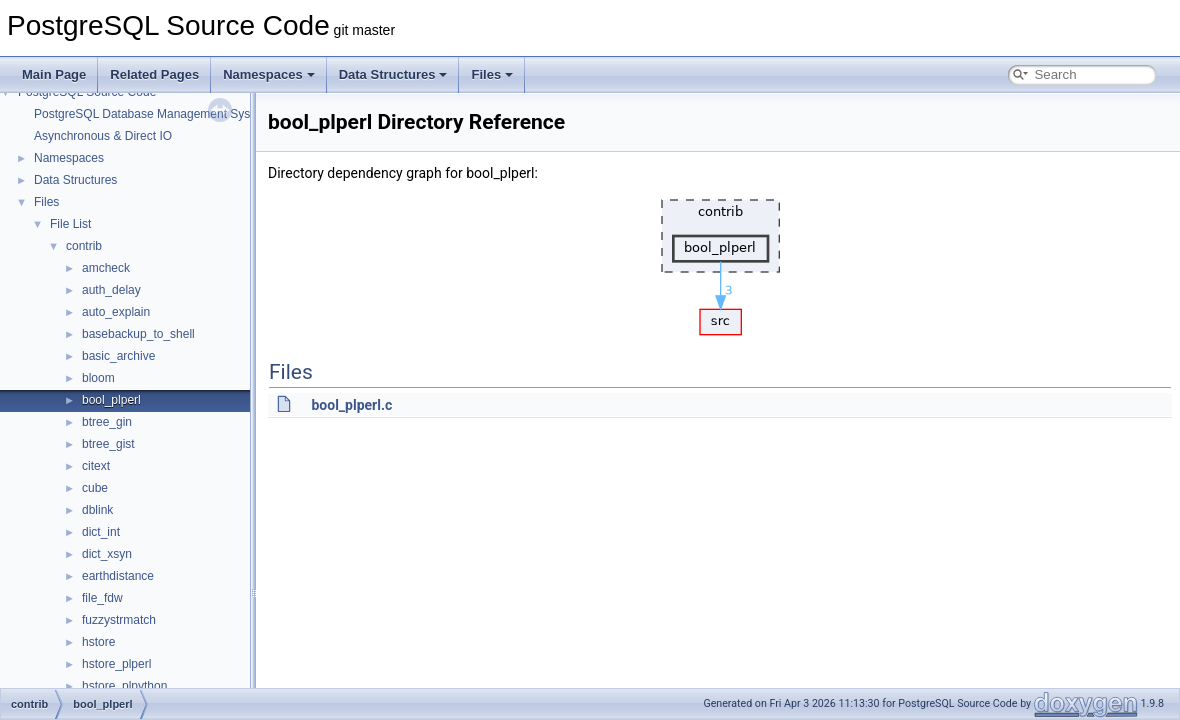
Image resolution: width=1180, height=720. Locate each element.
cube (95, 488)
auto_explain (116, 312)
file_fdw (102, 598)
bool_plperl (111, 400)
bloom (98, 378)
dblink (97, 510)
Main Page (54, 74)
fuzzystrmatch (119, 620)
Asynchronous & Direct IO (103, 136)
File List (70, 224)
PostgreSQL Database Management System (152, 114)
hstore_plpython (124, 686)
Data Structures (393, 74)
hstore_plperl (116, 664)
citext (96, 466)
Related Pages (154, 74)
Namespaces (269, 74)
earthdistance (118, 576)
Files (492, 74)
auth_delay (111, 290)
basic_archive (118, 356)
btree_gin (107, 422)
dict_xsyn (107, 554)
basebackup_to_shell (138, 334)
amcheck (106, 268)
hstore (98, 642)
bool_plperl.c (351, 405)
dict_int (101, 532)
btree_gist (108, 444)
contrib (84, 246)
